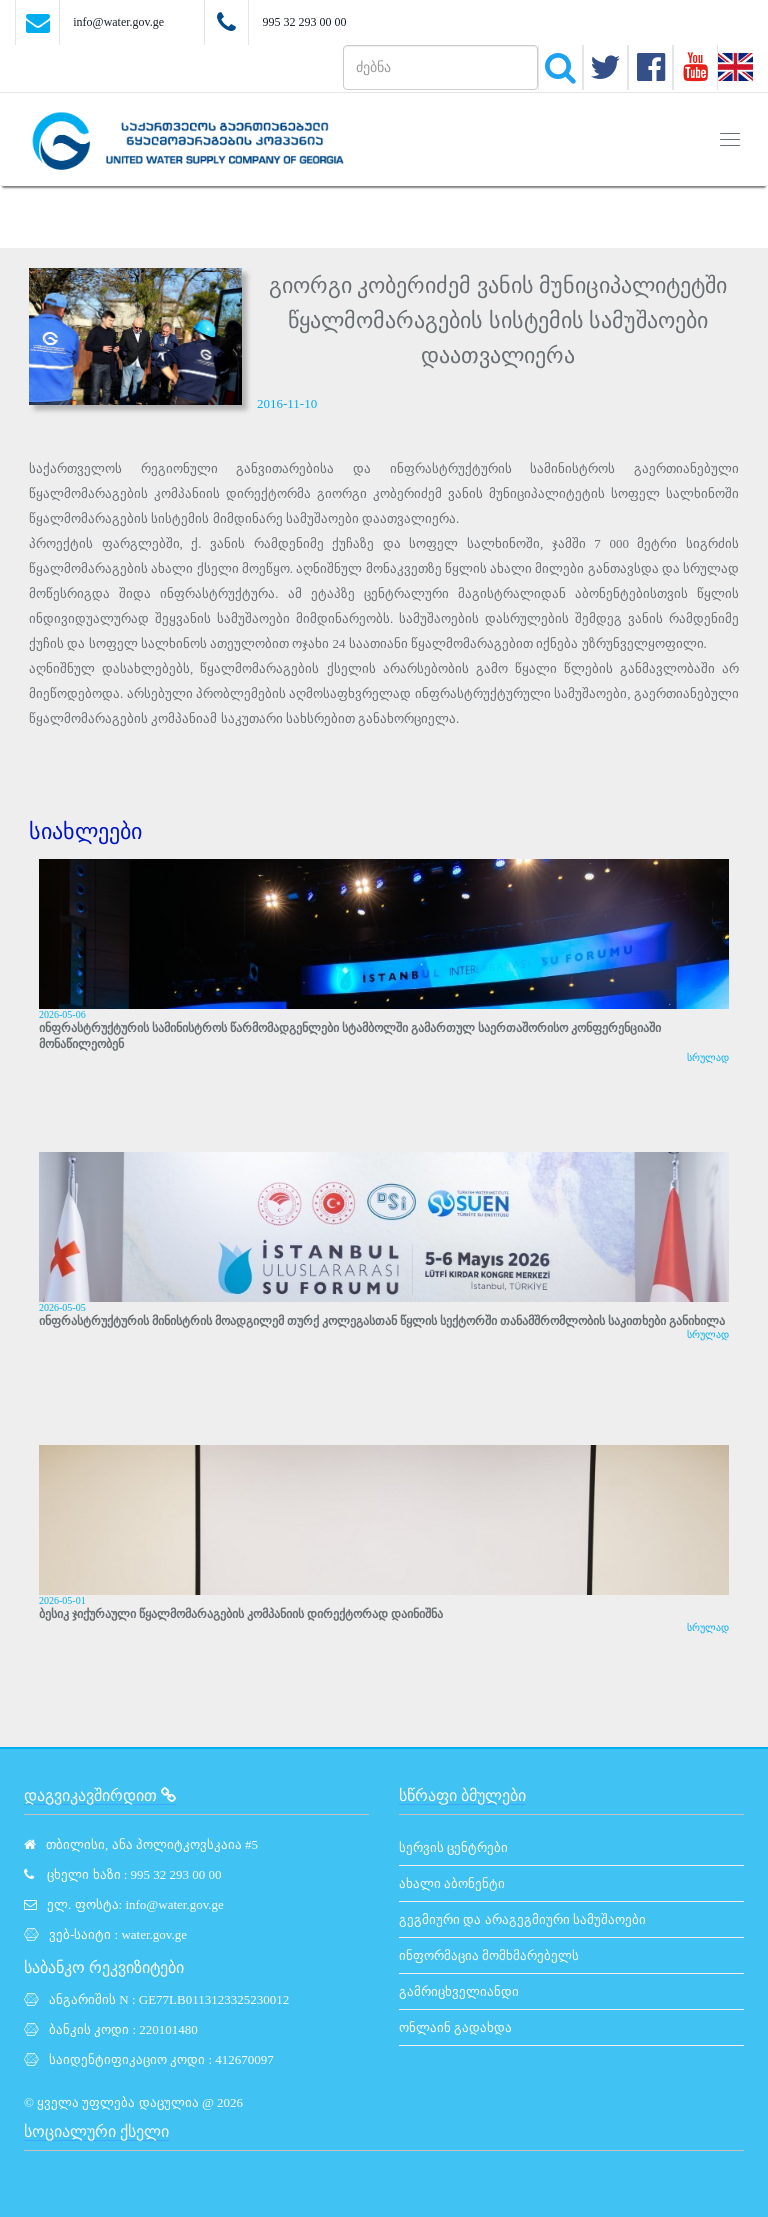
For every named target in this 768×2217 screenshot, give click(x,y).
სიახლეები (85, 831)
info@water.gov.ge (118, 22)
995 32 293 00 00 (304, 22)
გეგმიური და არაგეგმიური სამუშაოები (522, 1919)
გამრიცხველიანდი (459, 1991)
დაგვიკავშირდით (100, 1795)
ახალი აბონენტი (452, 1883)
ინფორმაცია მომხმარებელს (489, 1955)
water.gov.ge (154, 1934)
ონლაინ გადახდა (455, 2027)
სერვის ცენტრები (453, 1847)
